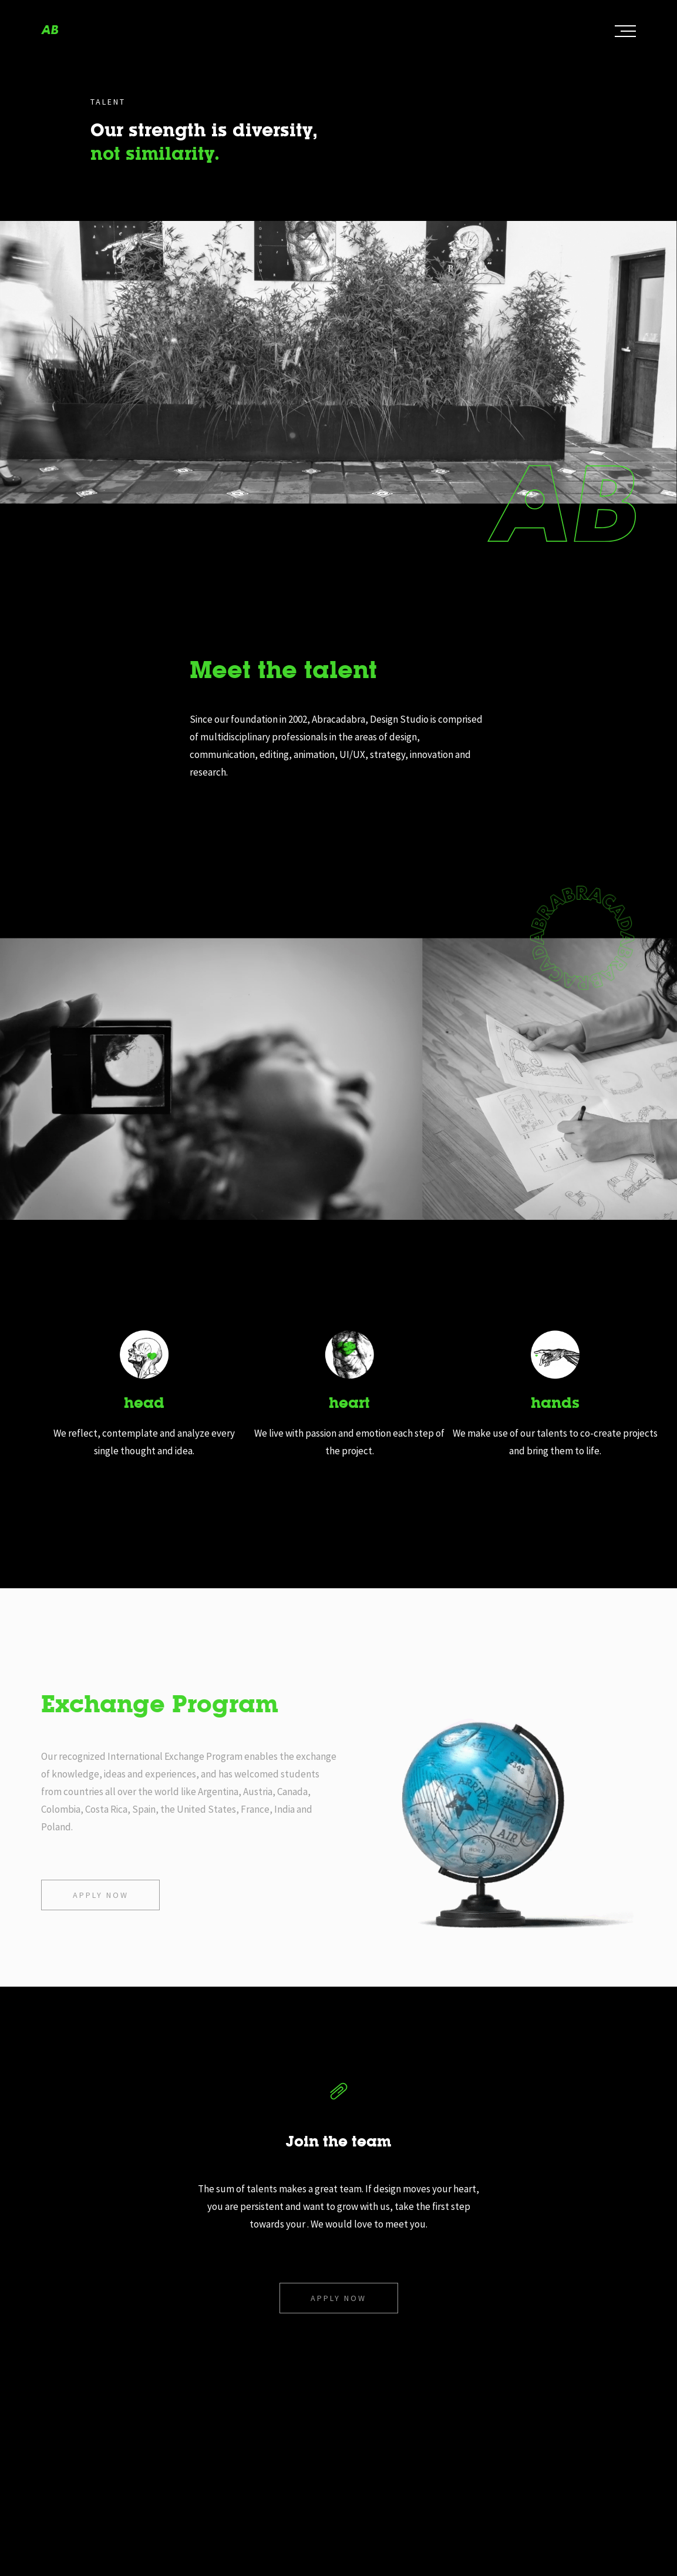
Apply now (101, 1895)
